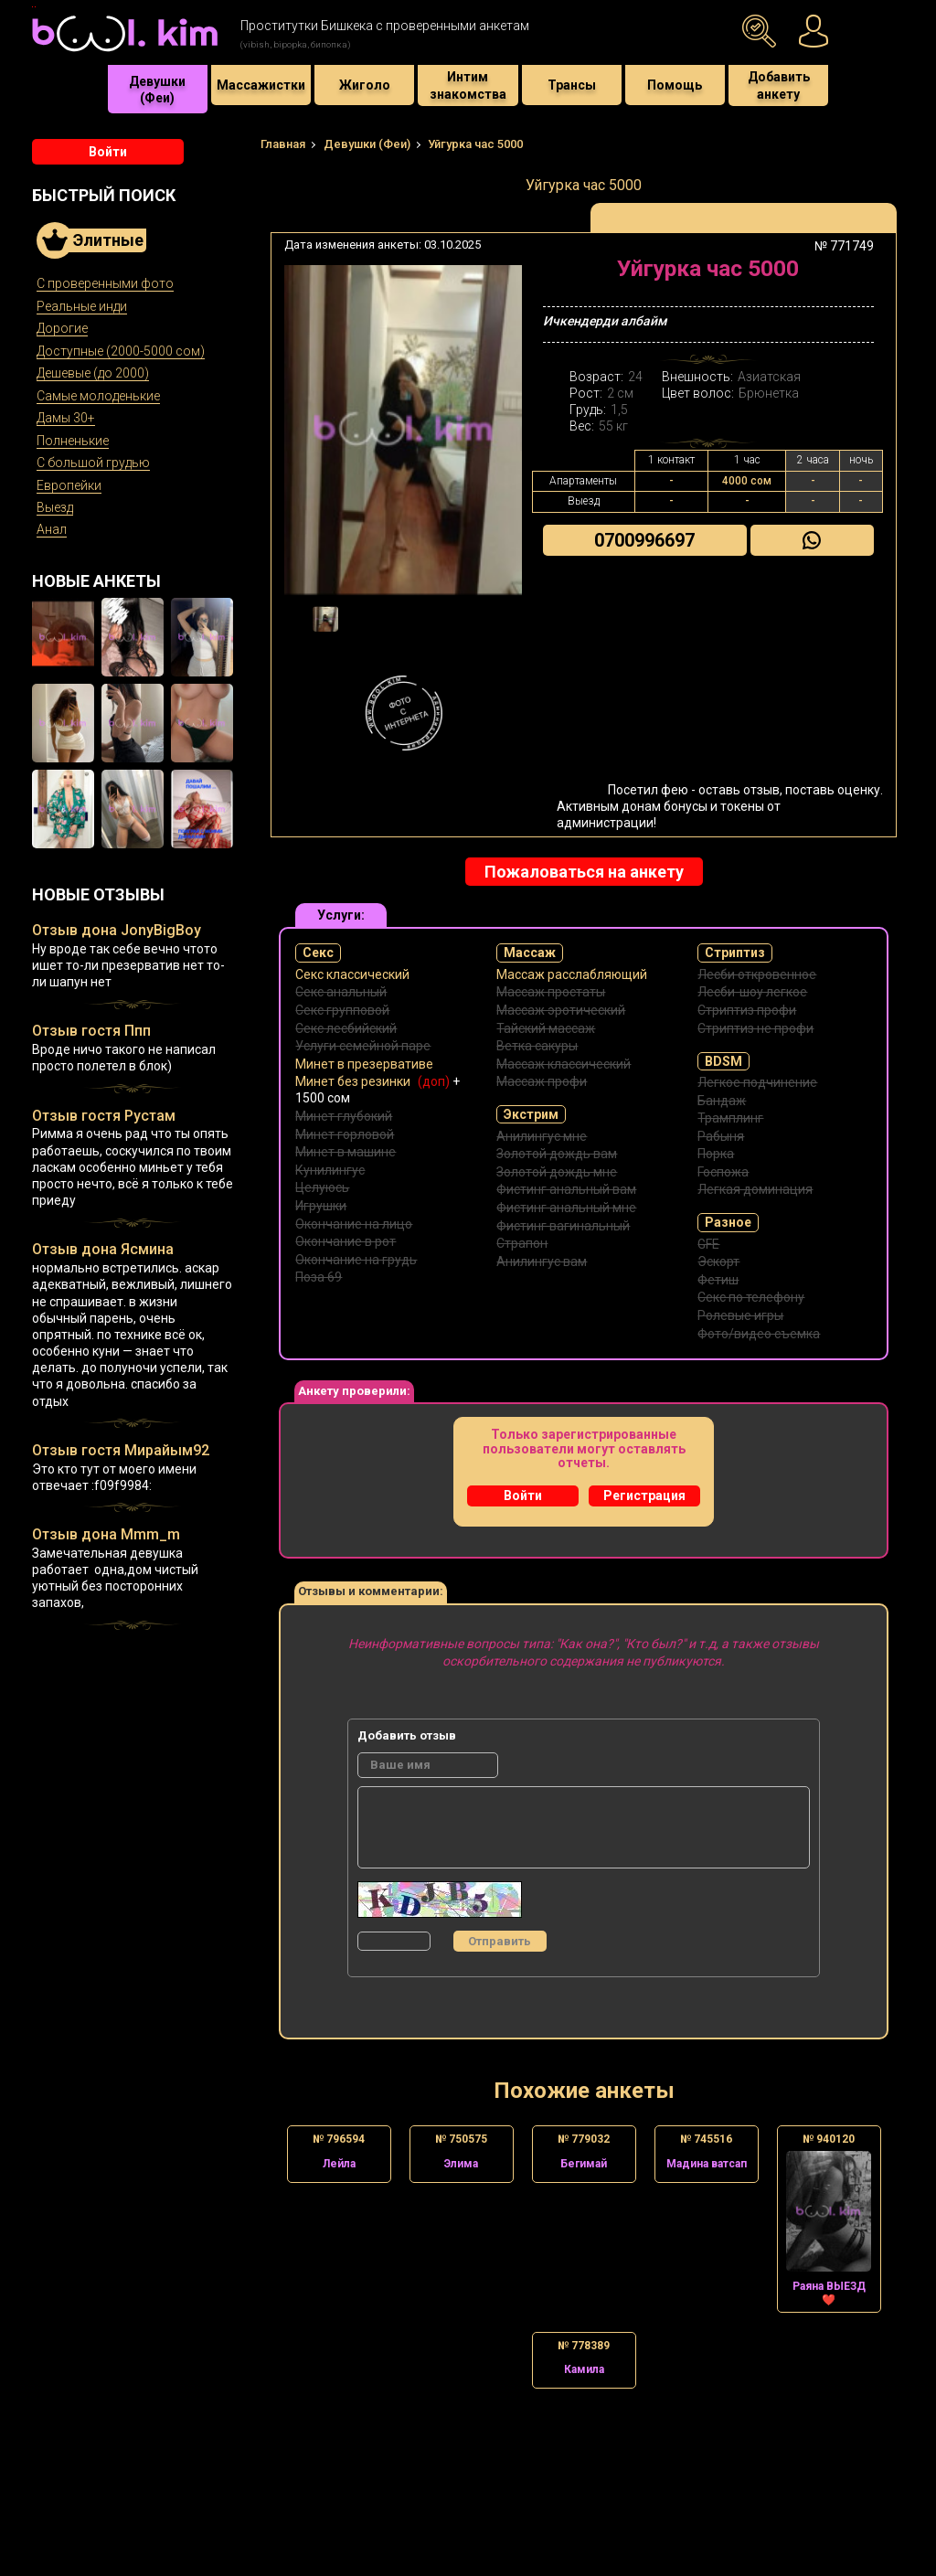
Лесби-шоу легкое (752, 992)
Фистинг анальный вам (566, 1189)
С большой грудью (93, 462)
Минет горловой (344, 1134)
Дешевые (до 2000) (93, 373)
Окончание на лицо (353, 1224)
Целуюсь (322, 1187)
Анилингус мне (541, 1136)
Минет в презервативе (364, 1064)
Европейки (69, 485)
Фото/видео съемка (758, 1333)
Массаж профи (541, 1081)
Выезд (55, 507)
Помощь (674, 85)
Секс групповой (342, 1010)
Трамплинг (730, 1118)
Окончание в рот (345, 1241)
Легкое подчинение (757, 1082)
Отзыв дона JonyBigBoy (116, 930)
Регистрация (644, 1495)
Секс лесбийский (346, 1028)
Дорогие (62, 328)
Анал (52, 529)
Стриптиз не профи (755, 1028)
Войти (108, 151)
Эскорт (718, 1261)
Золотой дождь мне (556, 1172)
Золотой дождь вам (556, 1153)
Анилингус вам (541, 1261)
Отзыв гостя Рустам (104, 1115)
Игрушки (320, 1205)
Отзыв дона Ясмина (103, 1249)
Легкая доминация (755, 1189)
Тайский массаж (545, 1028)
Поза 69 (318, 1277)
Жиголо (364, 85)
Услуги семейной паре (363, 1045)
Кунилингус (330, 1170)
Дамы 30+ (66, 417)
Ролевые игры (740, 1315)
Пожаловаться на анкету (584, 871)
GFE (708, 1244)
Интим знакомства (468, 85)
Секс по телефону (750, 1297)
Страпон (522, 1243)
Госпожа (723, 1172)
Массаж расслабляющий (571, 974)
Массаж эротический (560, 1010)
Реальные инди (82, 306)
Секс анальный (341, 992)
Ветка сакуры (537, 1045)
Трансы (572, 85)
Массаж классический (563, 1064)
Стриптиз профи (746, 1010)
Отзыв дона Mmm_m (106, 1534)
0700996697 (644, 540)
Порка (715, 1153)
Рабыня (720, 1136)
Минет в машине (345, 1151)
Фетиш (718, 1279)
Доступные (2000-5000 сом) (121, 351)
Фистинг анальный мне (566, 1207)
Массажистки (261, 85)
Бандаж (721, 1100)
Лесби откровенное (756, 974)
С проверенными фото (105, 283)
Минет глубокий (343, 1116)
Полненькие (73, 440)
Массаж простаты (550, 992)
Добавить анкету (779, 85)
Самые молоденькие (98, 396)
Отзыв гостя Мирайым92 (120, 1450)
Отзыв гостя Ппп (91, 1030)
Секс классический (352, 974)
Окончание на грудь (356, 1259)
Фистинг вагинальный (563, 1226)
